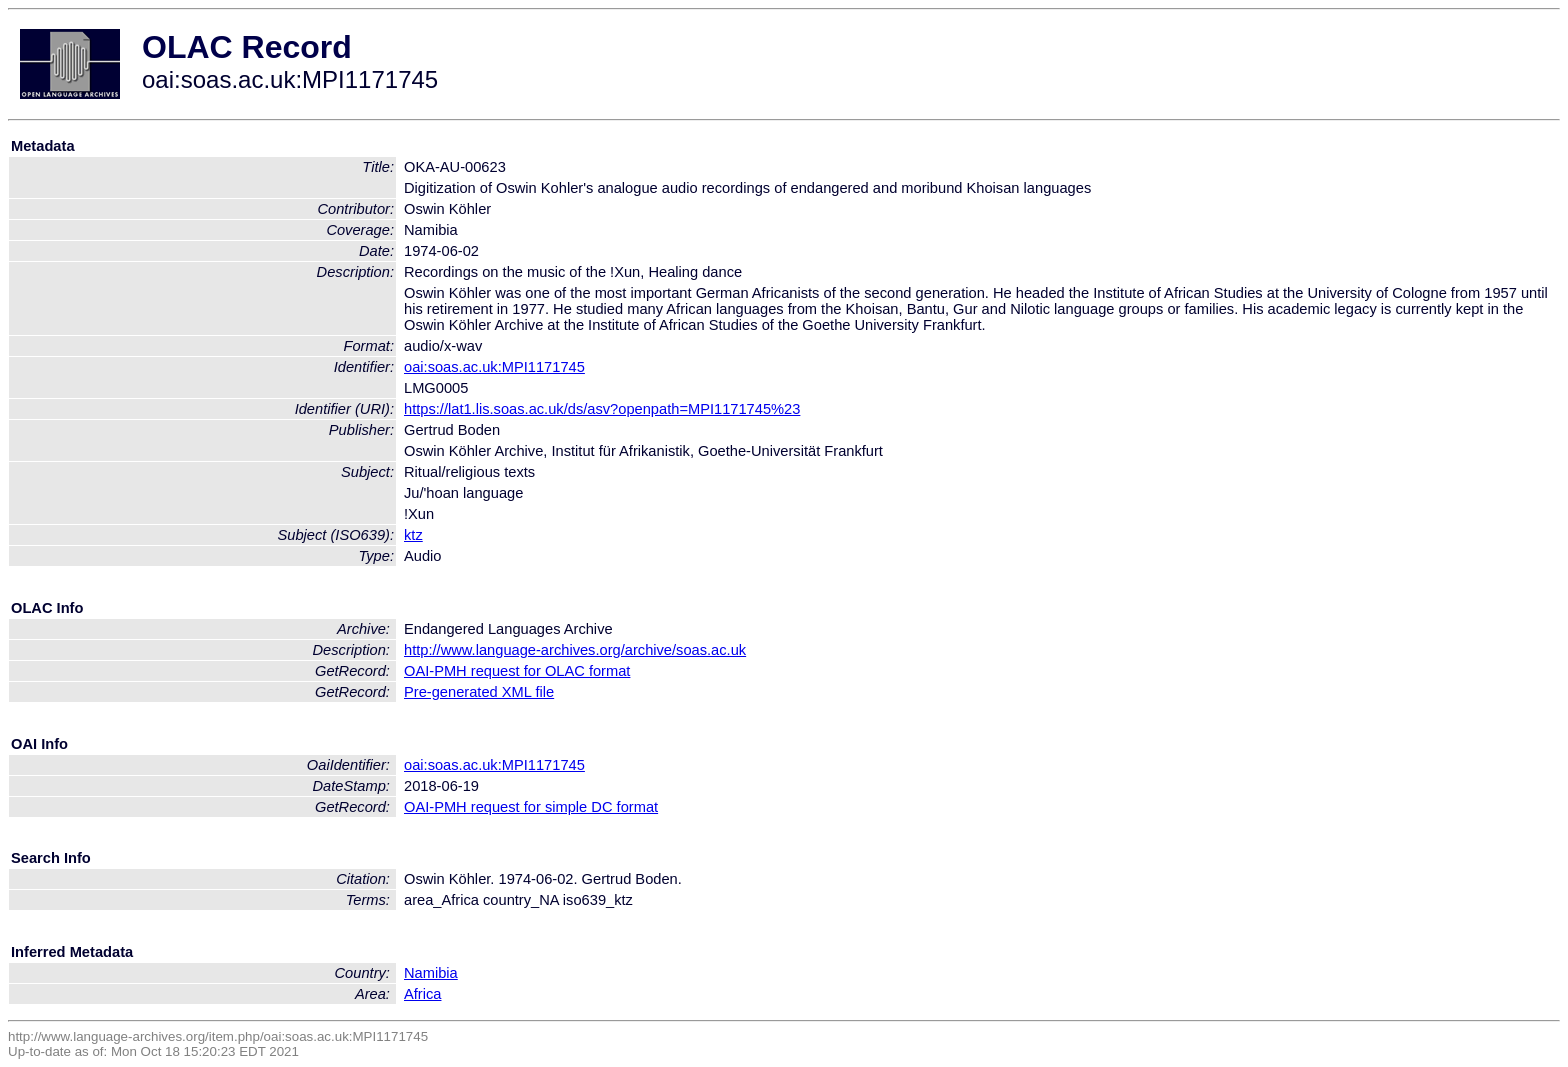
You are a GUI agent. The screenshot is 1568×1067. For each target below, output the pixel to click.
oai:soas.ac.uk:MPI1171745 (494, 367)
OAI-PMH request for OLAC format (517, 671)
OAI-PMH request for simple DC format (531, 807)
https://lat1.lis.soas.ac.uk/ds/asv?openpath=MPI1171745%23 (602, 409)
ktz (413, 535)
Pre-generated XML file (479, 692)
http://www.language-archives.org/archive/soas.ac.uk (575, 650)
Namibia (431, 973)
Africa (422, 994)
